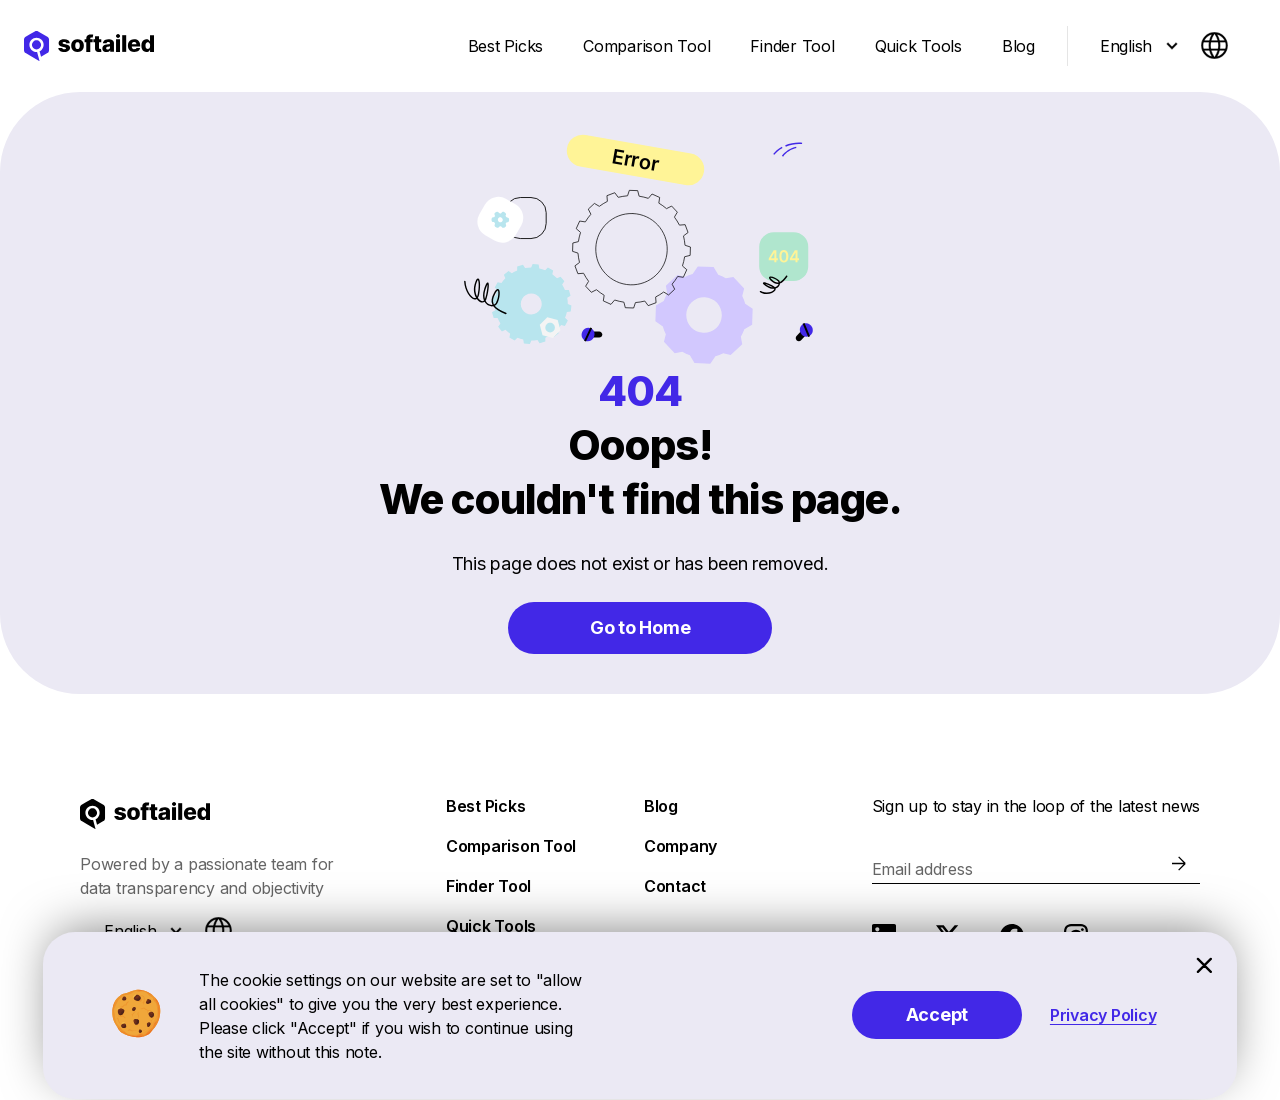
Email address (922, 869)
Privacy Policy (1103, 1015)
